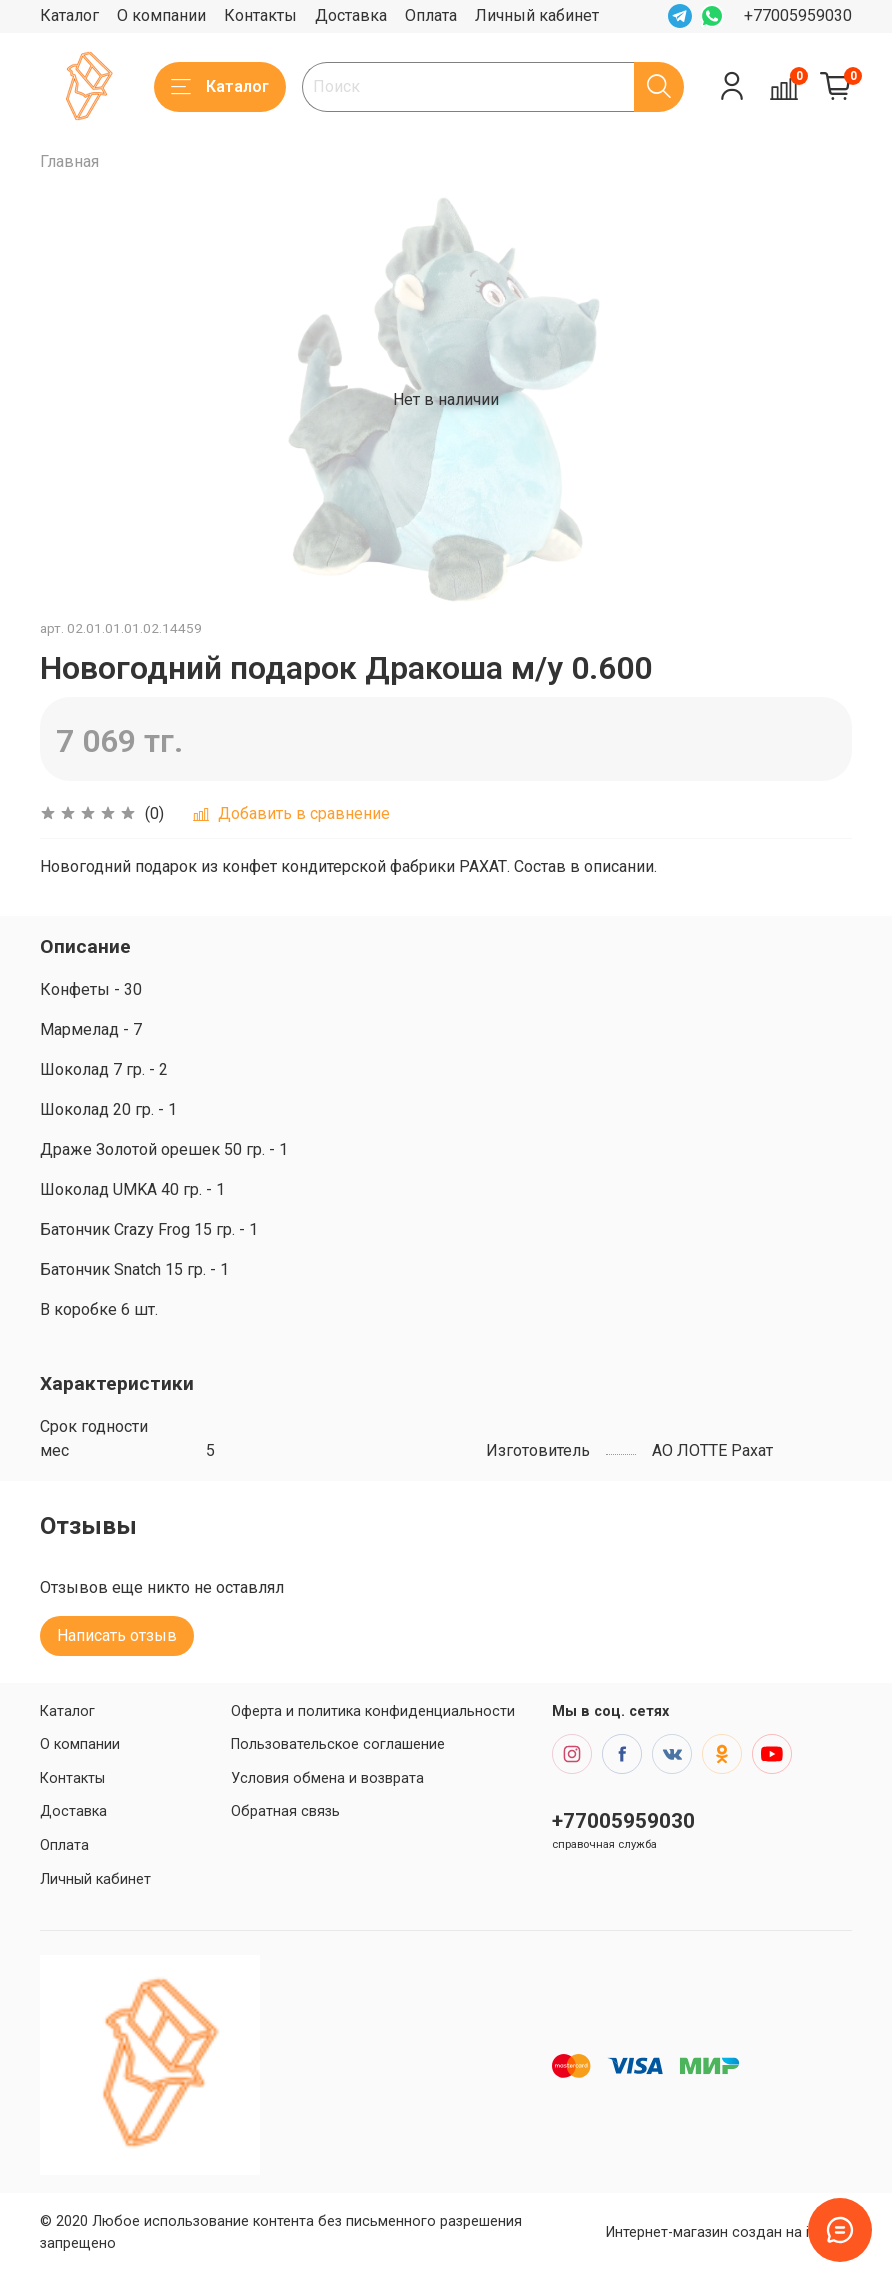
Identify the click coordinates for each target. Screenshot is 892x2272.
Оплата (431, 15)
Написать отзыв (117, 1635)
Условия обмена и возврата (327, 1778)
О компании (161, 15)
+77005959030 (798, 15)
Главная (69, 161)
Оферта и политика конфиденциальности (373, 1711)
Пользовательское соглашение (338, 1744)
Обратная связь (285, 1811)
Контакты (260, 15)
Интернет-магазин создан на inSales (729, 2232)
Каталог (69, 15)
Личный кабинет (537, 15)
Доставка (351, 15)
